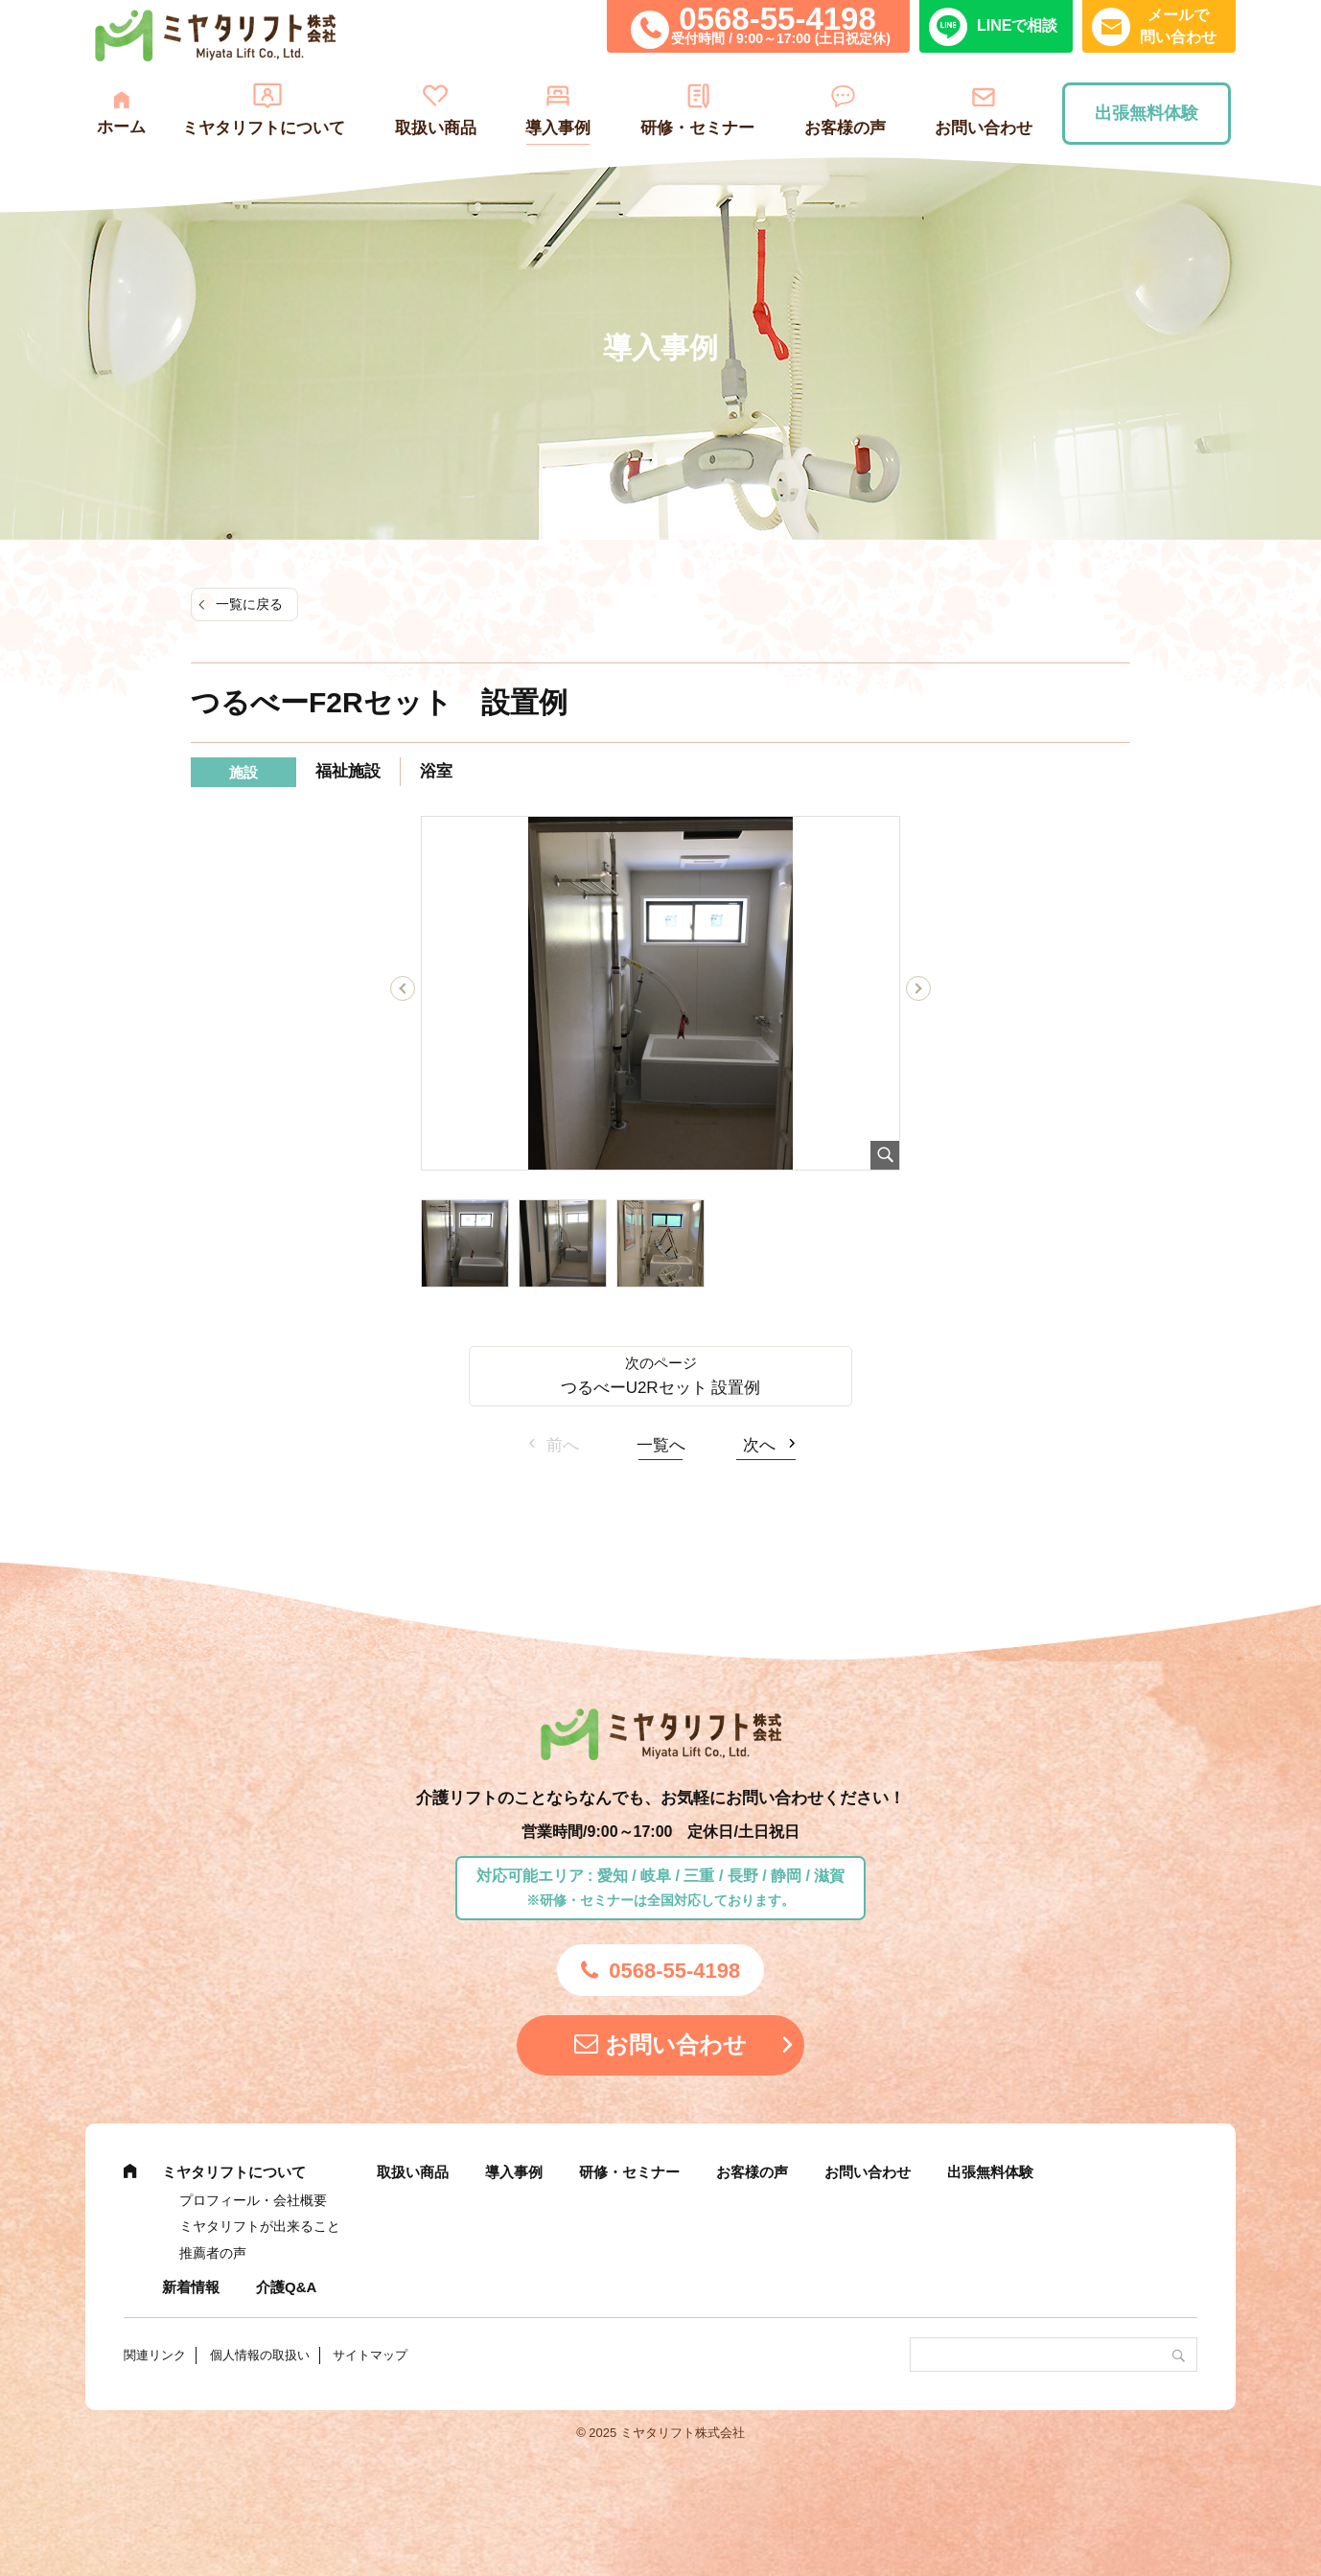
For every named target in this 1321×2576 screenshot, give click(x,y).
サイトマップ (370, 2355)
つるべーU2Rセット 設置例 (661, 1388)
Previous (403, 992)
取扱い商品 (435, 128)
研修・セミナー (697, 128)
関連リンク (155, 2355)
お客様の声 (845, 128)
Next (919, 992)
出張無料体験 (1146, 113)
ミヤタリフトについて (263, 128)
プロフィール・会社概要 (253, 2200)
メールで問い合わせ (1178, 25)
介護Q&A (286, 2287)
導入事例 (558, 128)
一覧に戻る (249, 604)
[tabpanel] (660, 993)
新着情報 (191, 2287)
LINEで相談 (1017, 25)
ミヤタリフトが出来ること (259, 2226)
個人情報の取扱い (260, 2355)
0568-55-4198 (777, 18)
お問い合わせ (983, 128)
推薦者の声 (212, 2253)
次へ (759, 1445)
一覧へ (661, 1445)
